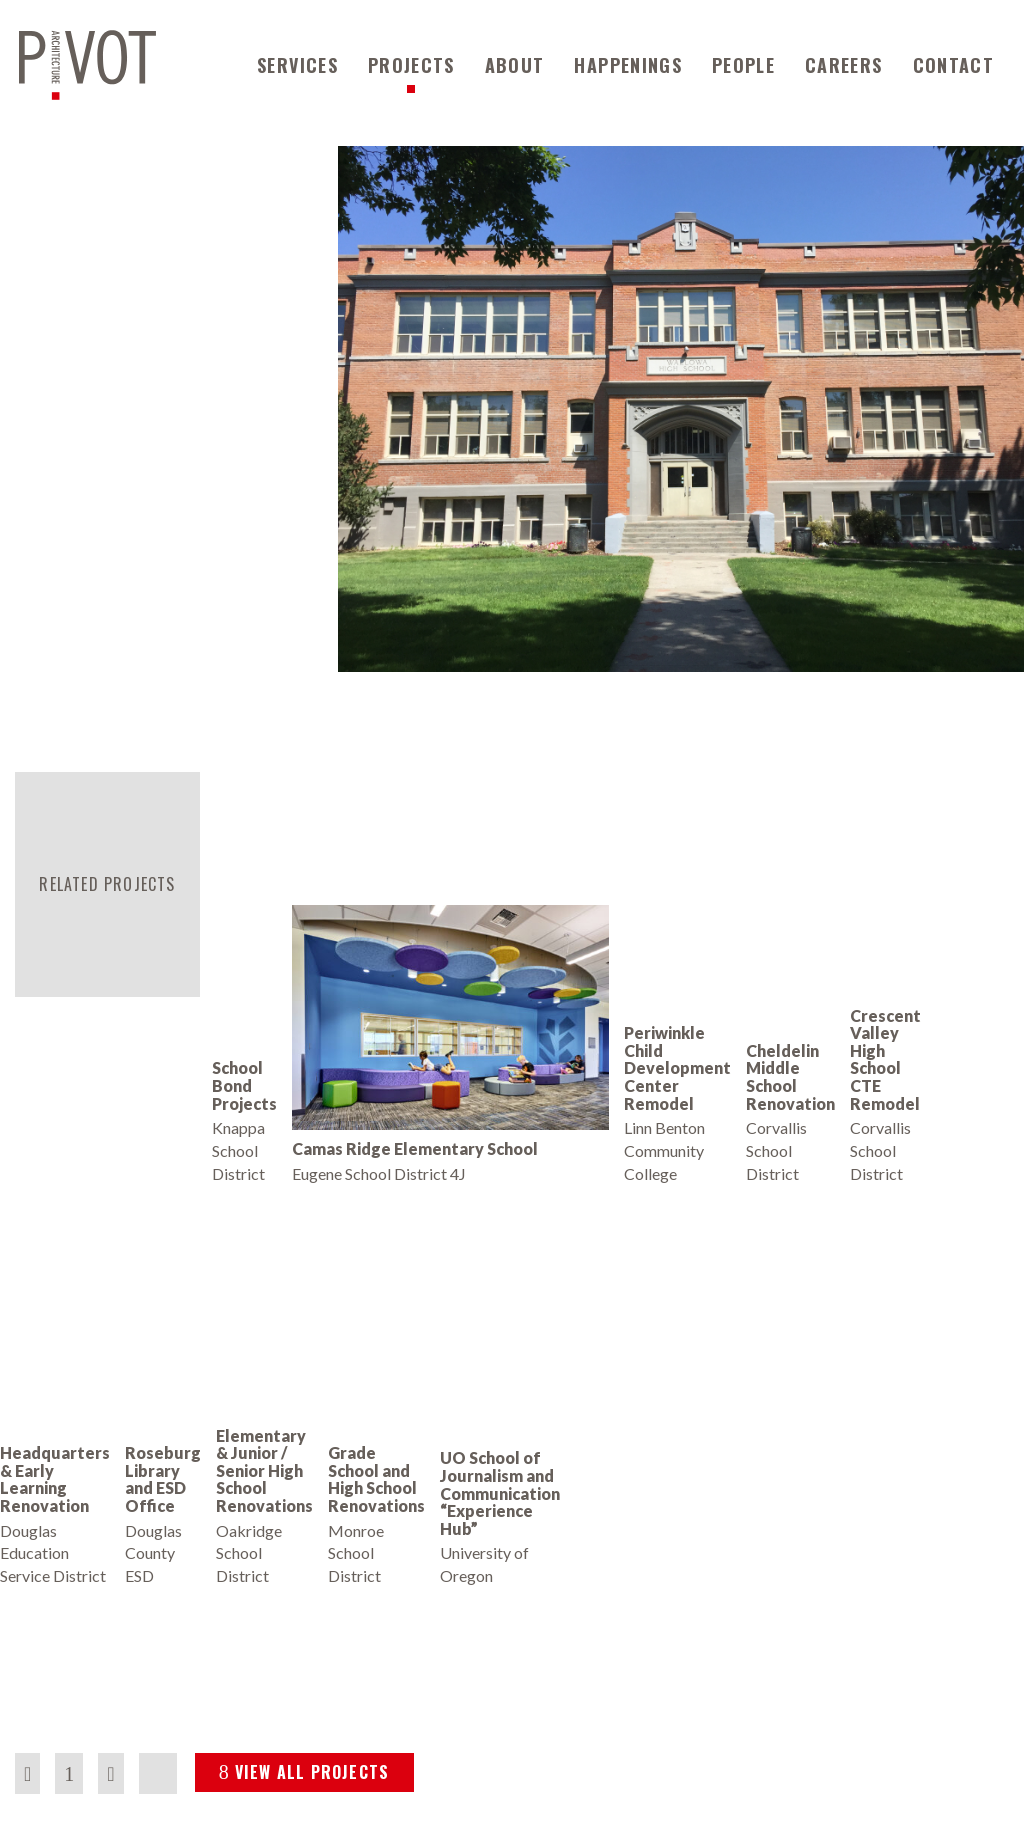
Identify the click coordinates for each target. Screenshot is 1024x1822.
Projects (411, 65)
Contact (953, 65)
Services (297, 65)
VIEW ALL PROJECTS (304, 1772)
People (743, 65)
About (515, 65)
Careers (843, 65)
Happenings (628, 65)
